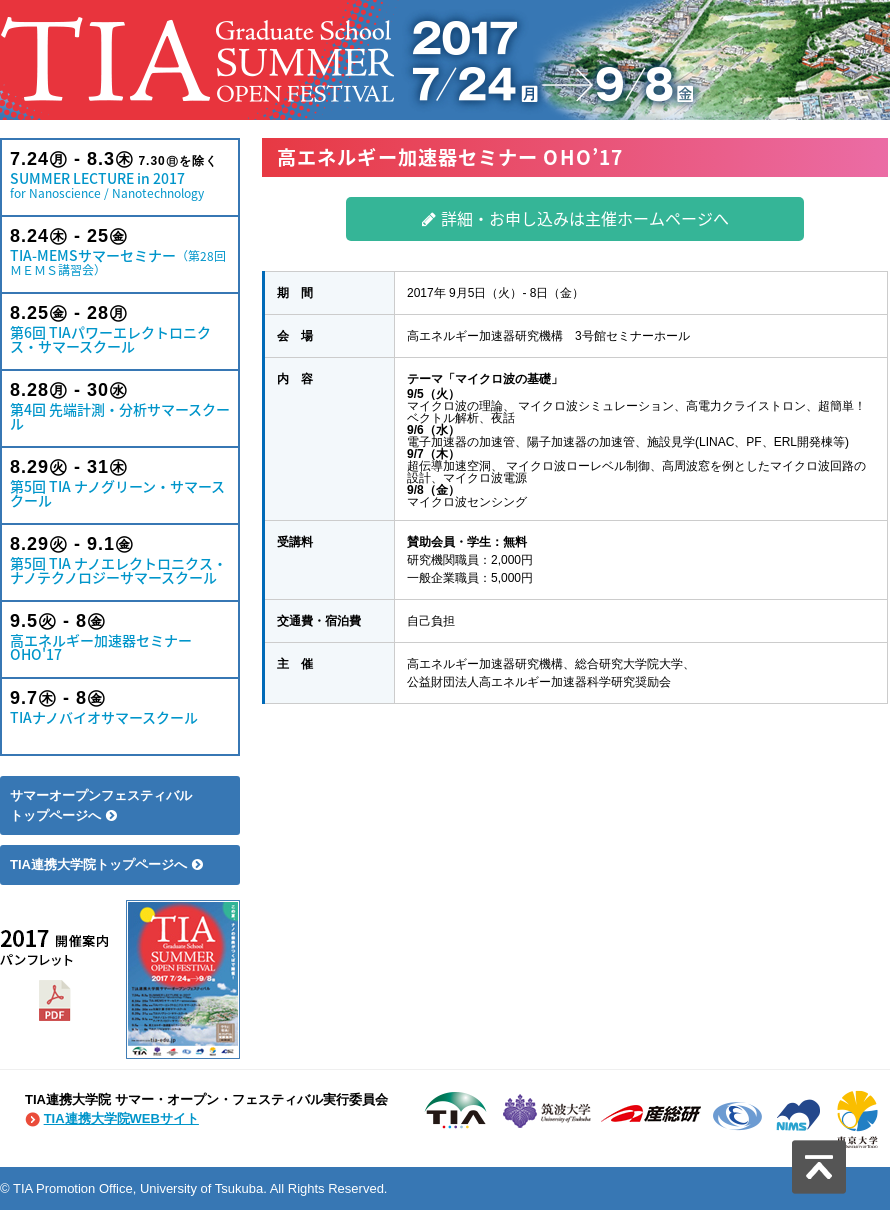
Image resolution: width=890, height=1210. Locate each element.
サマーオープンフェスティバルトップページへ (101, 805)
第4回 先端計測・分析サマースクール (120, 406)
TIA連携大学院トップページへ (106, 864)
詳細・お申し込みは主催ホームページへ (575, 218)
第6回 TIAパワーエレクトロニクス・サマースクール (120, 329)
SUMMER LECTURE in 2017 (120, 175)
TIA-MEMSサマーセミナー (120, 252)
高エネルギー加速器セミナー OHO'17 (120, 637)
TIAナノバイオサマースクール (120, 707)
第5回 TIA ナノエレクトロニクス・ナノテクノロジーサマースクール (120, 560)
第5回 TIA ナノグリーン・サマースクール (120, 483)
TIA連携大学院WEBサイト (121, 1118)
